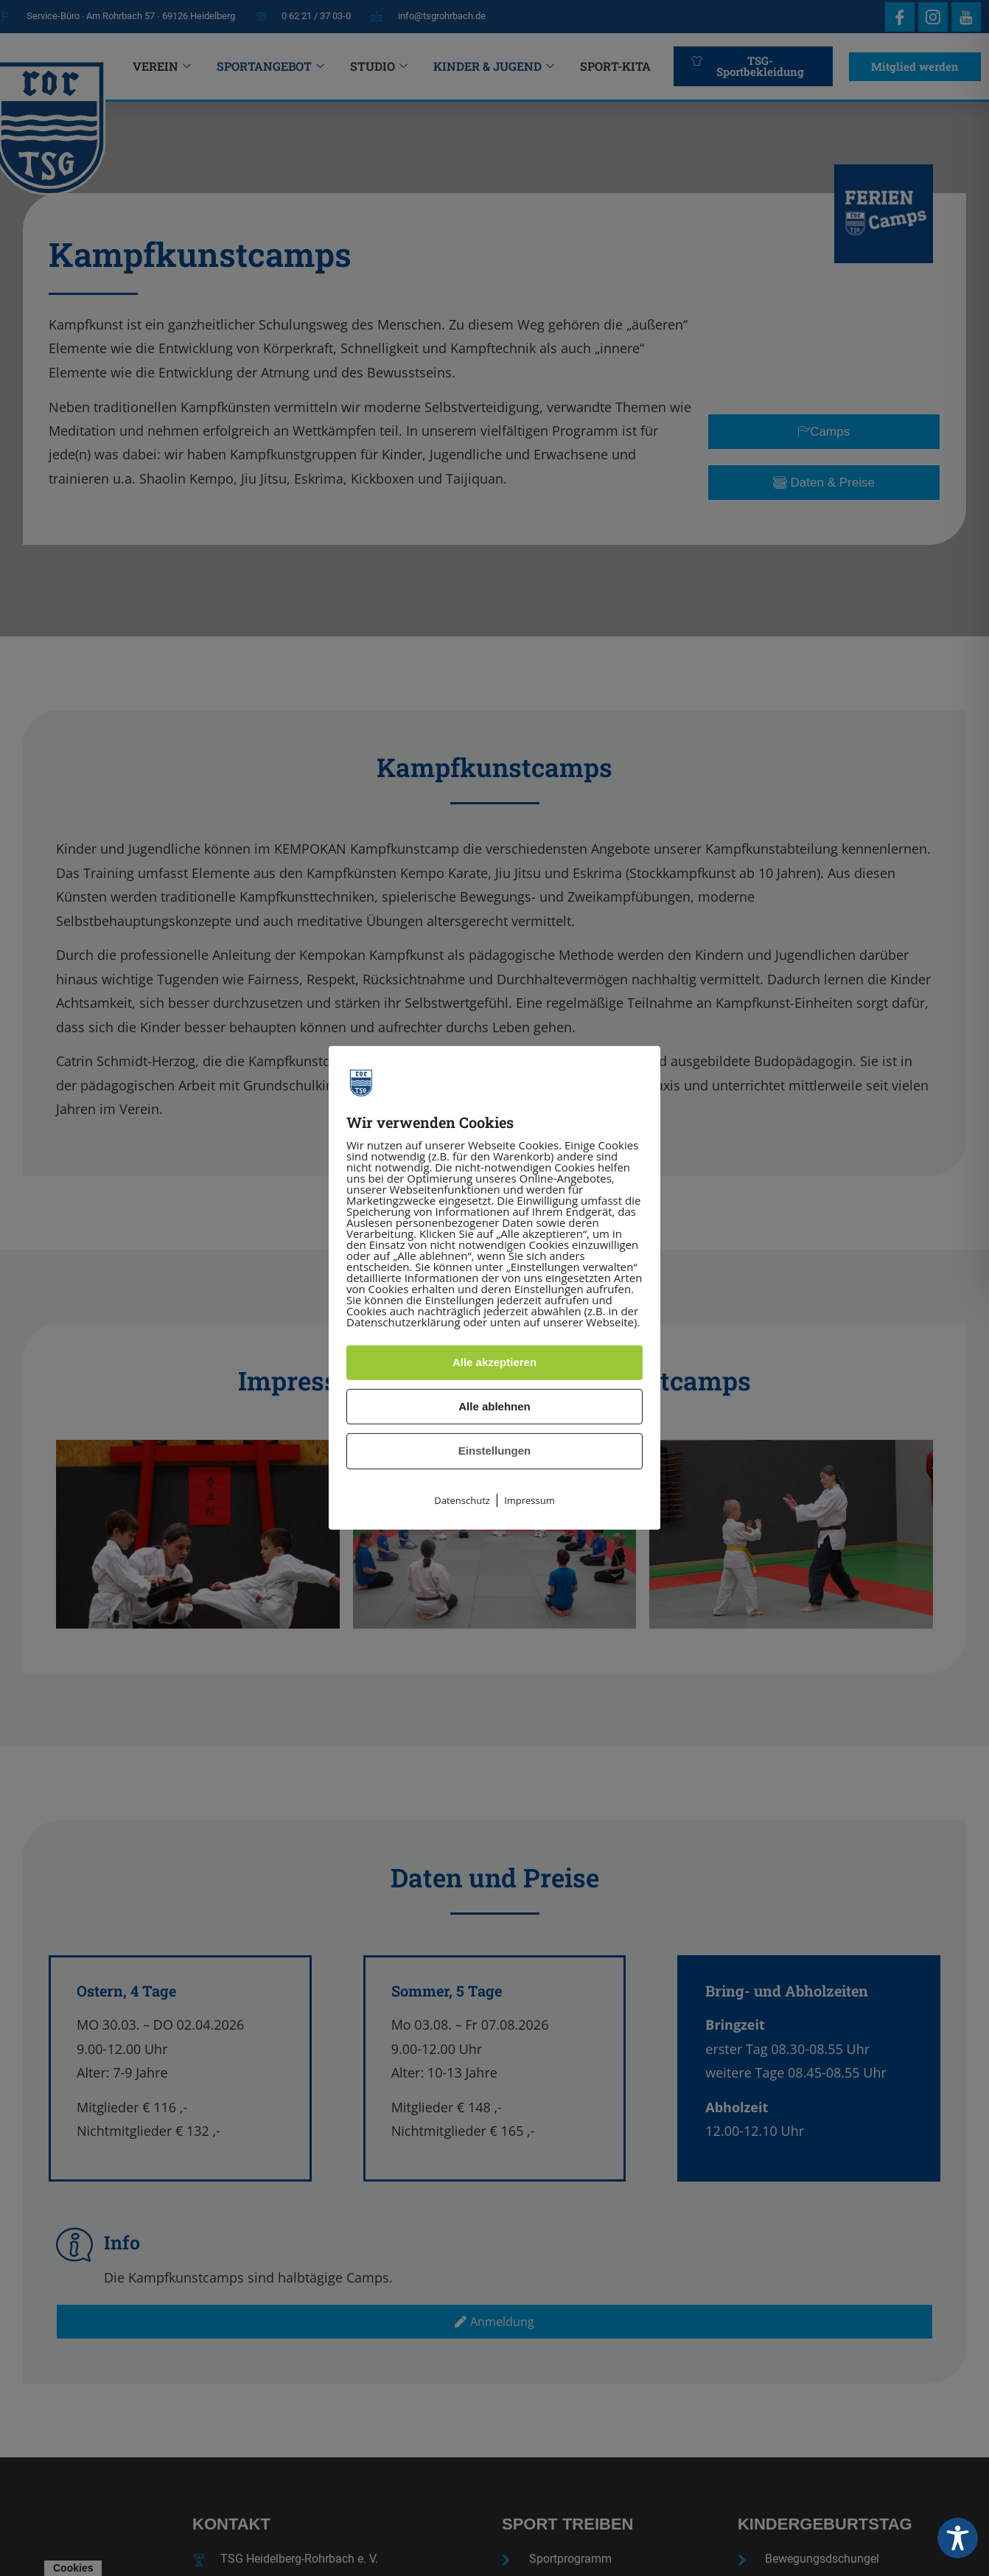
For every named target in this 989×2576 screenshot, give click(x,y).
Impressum (529, 1500)
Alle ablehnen (494, 1406)
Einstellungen (494, 1450)
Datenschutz (462, 1500)
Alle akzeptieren (494, 1362)
